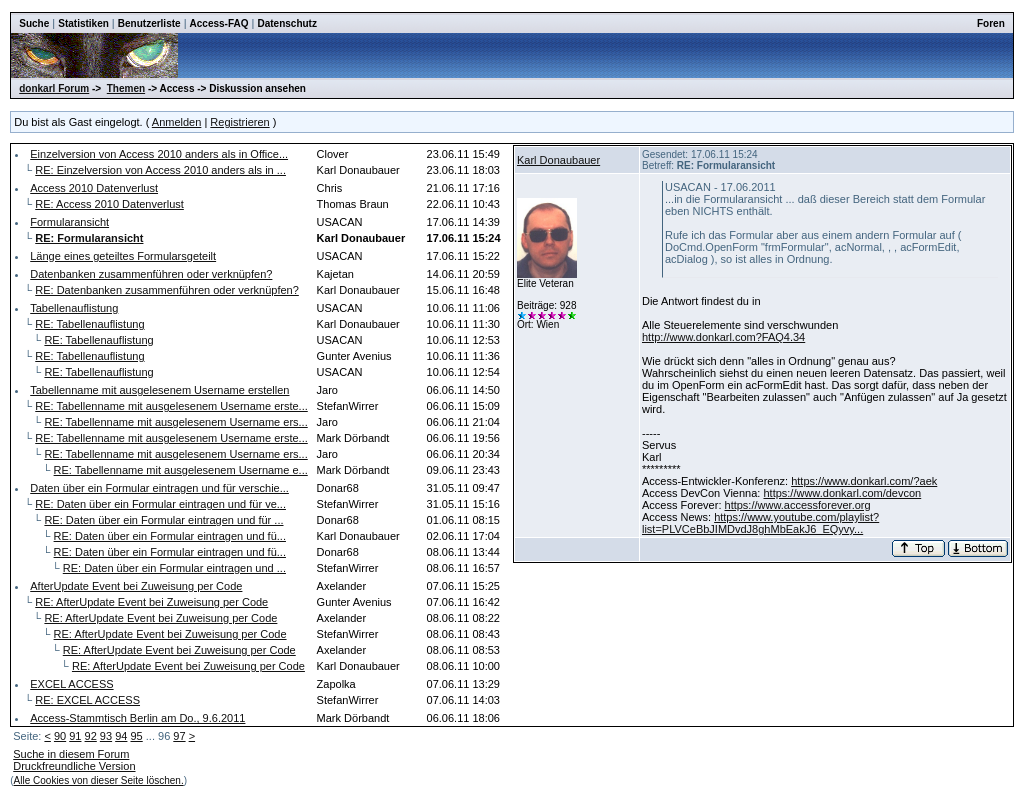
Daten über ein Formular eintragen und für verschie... (159, 488)
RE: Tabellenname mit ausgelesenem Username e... (181, 470)
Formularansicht (69, 222)
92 (91, 736)
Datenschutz (286, 23)
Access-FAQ (219, 23)
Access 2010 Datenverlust (94, 188)
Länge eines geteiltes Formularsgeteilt (123, 256)
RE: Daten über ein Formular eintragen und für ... (163, 520)
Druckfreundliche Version (74, 766)
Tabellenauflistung (74, 308)
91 (75, 736)
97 (179, 736)
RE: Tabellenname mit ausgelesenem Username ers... (175, 422)
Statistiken (83, 23)
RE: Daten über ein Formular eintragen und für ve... (160, 504)
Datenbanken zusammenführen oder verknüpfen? (151, 274)
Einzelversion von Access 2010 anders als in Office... (159, 154)
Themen (126, 88)
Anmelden (177, 122)
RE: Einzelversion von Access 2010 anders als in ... (160, 170)
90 (60, 736)
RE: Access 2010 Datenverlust (109, 204)
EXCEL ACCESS (71, 684)
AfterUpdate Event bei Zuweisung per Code (136, 586)
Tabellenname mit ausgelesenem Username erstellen (159, 390)
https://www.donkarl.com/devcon (842, 493)
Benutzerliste (149, 23)
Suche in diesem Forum (71, 754)
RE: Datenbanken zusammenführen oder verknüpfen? (167, 290)
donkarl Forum (54, 88)
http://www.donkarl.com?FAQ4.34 (723, 337)
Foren (991, 23)
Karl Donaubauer (558, 160)
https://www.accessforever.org (798, 505)
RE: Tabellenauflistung (89, 324)
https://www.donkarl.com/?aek (864, 481)
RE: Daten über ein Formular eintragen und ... (174, 568)
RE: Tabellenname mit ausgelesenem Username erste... (171, 406)
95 (136, 736)
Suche (34, 23)
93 (106, 736)
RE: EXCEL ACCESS (87, 700)
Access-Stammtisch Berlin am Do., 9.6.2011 (137, 718)
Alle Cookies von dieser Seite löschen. (99, 780)
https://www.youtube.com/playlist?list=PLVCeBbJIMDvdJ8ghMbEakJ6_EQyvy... (760, 523)
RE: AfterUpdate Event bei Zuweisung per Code (151, 602)
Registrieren (239, 122)
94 (121, 736)
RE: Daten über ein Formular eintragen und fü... (170, 536)
